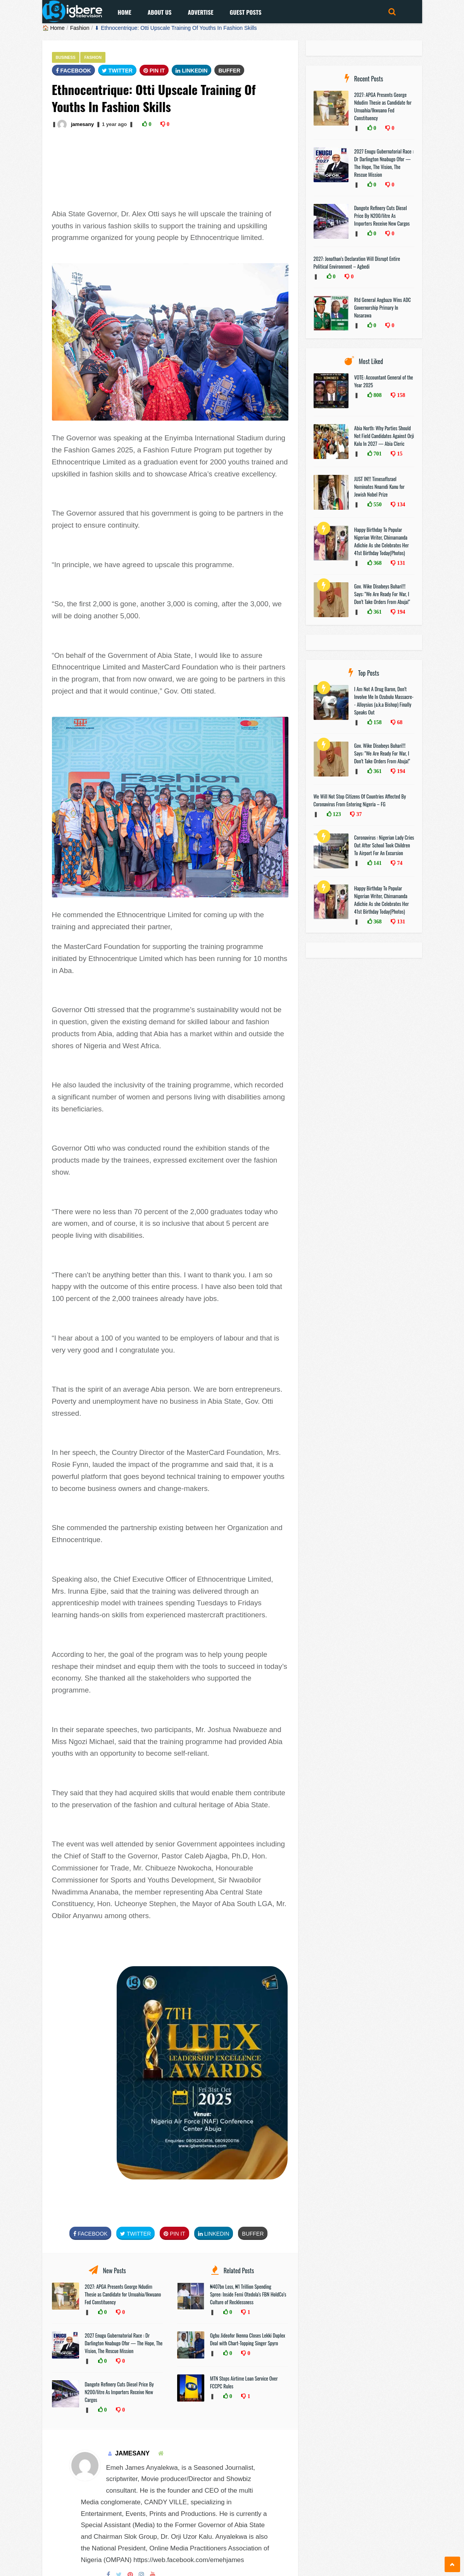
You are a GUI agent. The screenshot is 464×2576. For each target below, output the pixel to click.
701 (377, 453)
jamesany (82, 124)
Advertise (200, 12)
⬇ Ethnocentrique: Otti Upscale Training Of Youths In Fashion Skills (176, 28)
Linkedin (191, 70)
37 (358, 814)
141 (377, 863)
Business (66, 57)
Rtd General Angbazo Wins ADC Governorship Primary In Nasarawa (382, 307)
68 (398, 722)
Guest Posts (245, 12)
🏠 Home (53, 28)
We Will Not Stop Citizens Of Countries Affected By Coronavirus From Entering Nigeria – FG (360, 800)
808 (377, 395)
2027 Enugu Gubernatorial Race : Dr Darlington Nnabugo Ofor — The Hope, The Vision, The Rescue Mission (124, 2343)
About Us (160, 12)
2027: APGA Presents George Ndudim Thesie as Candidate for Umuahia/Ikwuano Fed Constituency (123, 2294)
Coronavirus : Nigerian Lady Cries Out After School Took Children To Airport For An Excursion (384, 845)
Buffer (229, 70)
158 (400, 395)
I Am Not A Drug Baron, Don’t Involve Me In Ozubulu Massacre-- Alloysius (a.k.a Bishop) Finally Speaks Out (384, 700)
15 (398, 453)
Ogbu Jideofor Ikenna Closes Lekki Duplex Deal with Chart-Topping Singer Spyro (247, 2339)
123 (336, 814)
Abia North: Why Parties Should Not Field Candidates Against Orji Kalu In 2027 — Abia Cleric (384, 435)
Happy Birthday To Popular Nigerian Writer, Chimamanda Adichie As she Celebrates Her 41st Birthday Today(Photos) (381, 541)
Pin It (154, 70)
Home (124, 12)
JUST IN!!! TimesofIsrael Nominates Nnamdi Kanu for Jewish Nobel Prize (379, 486)
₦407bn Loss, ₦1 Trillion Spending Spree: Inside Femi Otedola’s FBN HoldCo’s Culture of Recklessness (248, 2294)
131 (400, 563)
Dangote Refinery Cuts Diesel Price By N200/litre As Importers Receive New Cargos (119, 2391)
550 (377, 504)
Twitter (117, 70)
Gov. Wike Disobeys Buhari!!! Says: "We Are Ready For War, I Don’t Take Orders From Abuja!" (382, 594)
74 (398, 863)
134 (400, 504)
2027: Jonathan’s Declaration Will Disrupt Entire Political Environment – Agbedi (357, 262)
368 (377, 563)
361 (377, 611)
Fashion (80, 28)
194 (400, 611)
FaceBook (73, 70)
